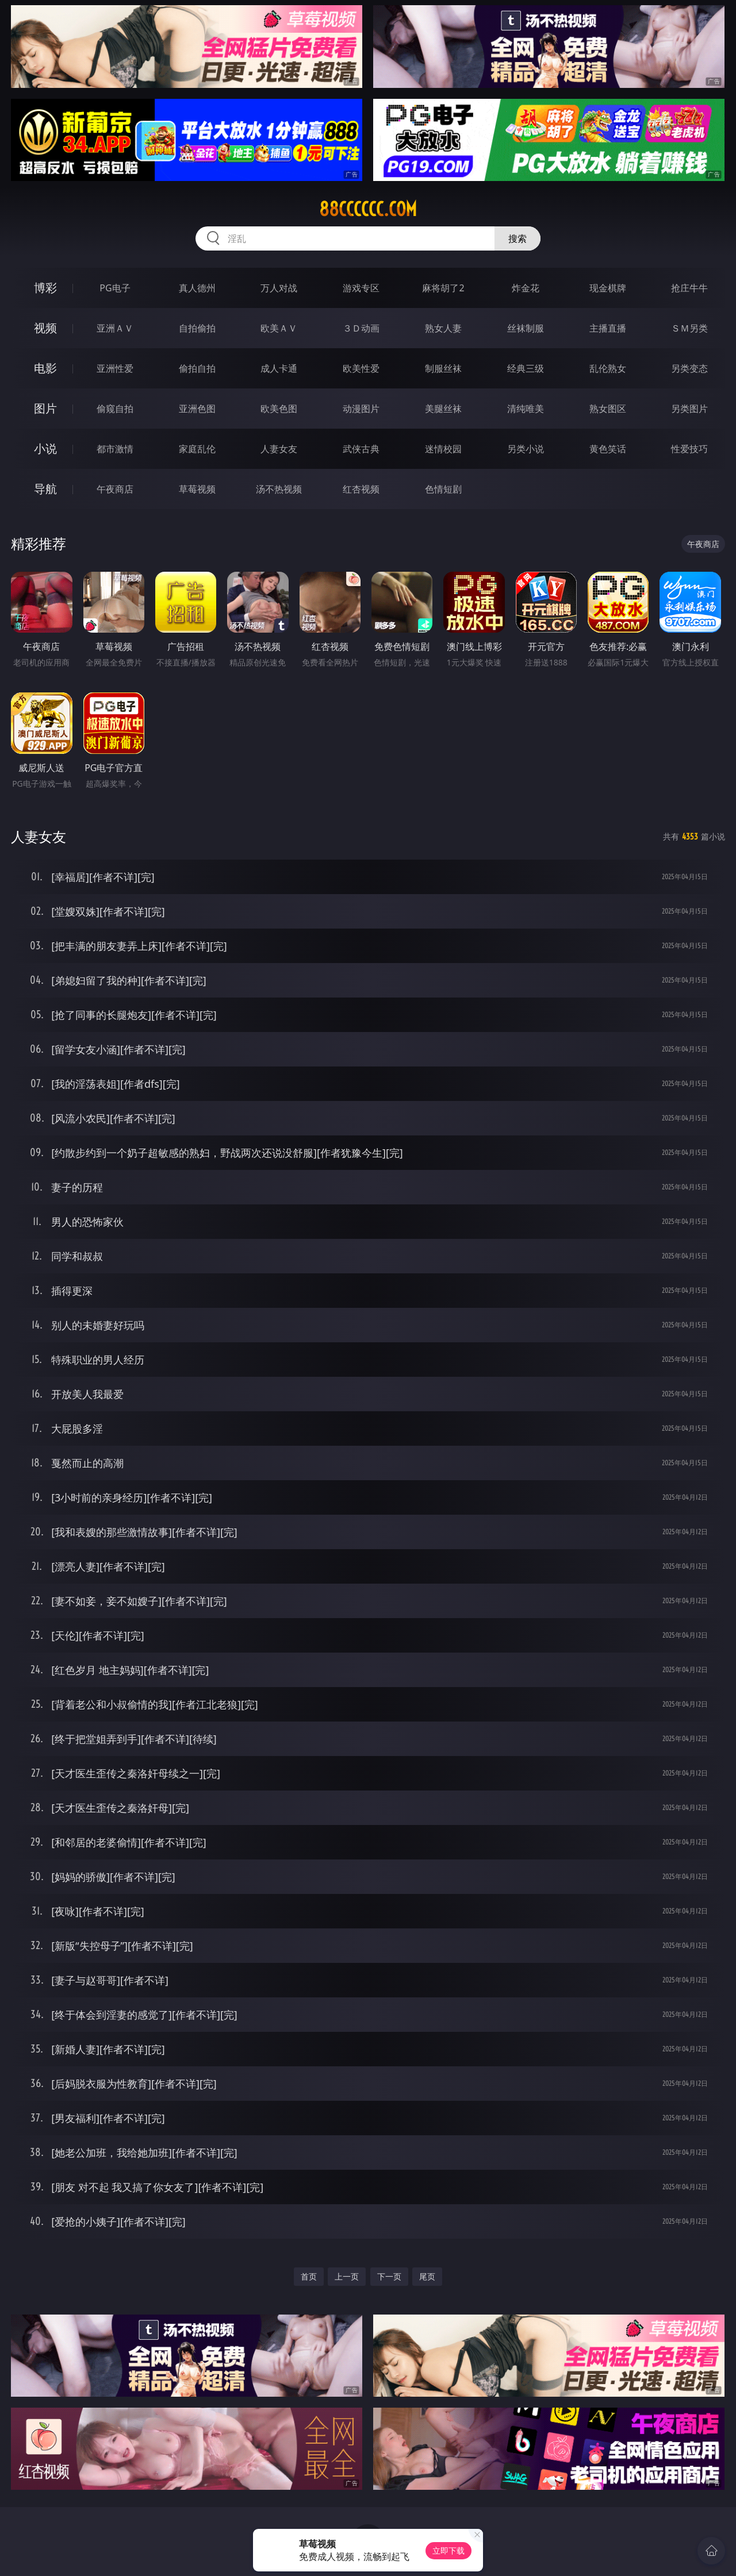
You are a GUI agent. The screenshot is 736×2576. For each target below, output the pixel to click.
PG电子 (114, 288)
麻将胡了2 (443, 288)
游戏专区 (361, 288)
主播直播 (607, 328)
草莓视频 (197, 489)
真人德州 (197, 288)
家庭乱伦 (197, 448)
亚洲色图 (197, 408)
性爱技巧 (689, 448)
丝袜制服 (525, 328)
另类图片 (689, 408)
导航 (45, 488)
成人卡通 (278, 368)
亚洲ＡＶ (115, 328)
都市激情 (115, 448)
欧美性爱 (361, 368)
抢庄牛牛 (689, 288)
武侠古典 (361, 448)
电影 (45, 368)
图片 (45, 408)
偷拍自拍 (197, 368)
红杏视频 (361, 489)
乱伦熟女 (607, 368)
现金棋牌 (607, 288)
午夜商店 (115, 489)
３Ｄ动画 (361, 328)
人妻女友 (278, 448)
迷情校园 (443, 448)
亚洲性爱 (115, 368)
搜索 (517, 238)
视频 (45, 328)
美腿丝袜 (443, 408)
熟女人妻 (443, 328)
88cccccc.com (368, 209)
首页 (309, 2276)
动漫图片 (361, 408)
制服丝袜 (443, 368)
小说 (45, 448)
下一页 (389, 2276)
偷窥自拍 (115, 408)
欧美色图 (278, 408)
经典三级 (525, 368)
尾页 (427, 2276)
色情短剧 (443, 489)
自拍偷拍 (197, 328)
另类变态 (689, 368)
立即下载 (448, 2550)
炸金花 (525, 288)
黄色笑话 (607, 448)
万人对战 (278, 288)
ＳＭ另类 (689, 328)
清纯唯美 (525, 408)
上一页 (347, 2276)
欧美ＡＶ (278, 328)
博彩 (45, 287)
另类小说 (525, 448)
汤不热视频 (279, 489)
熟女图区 (607, 408)
